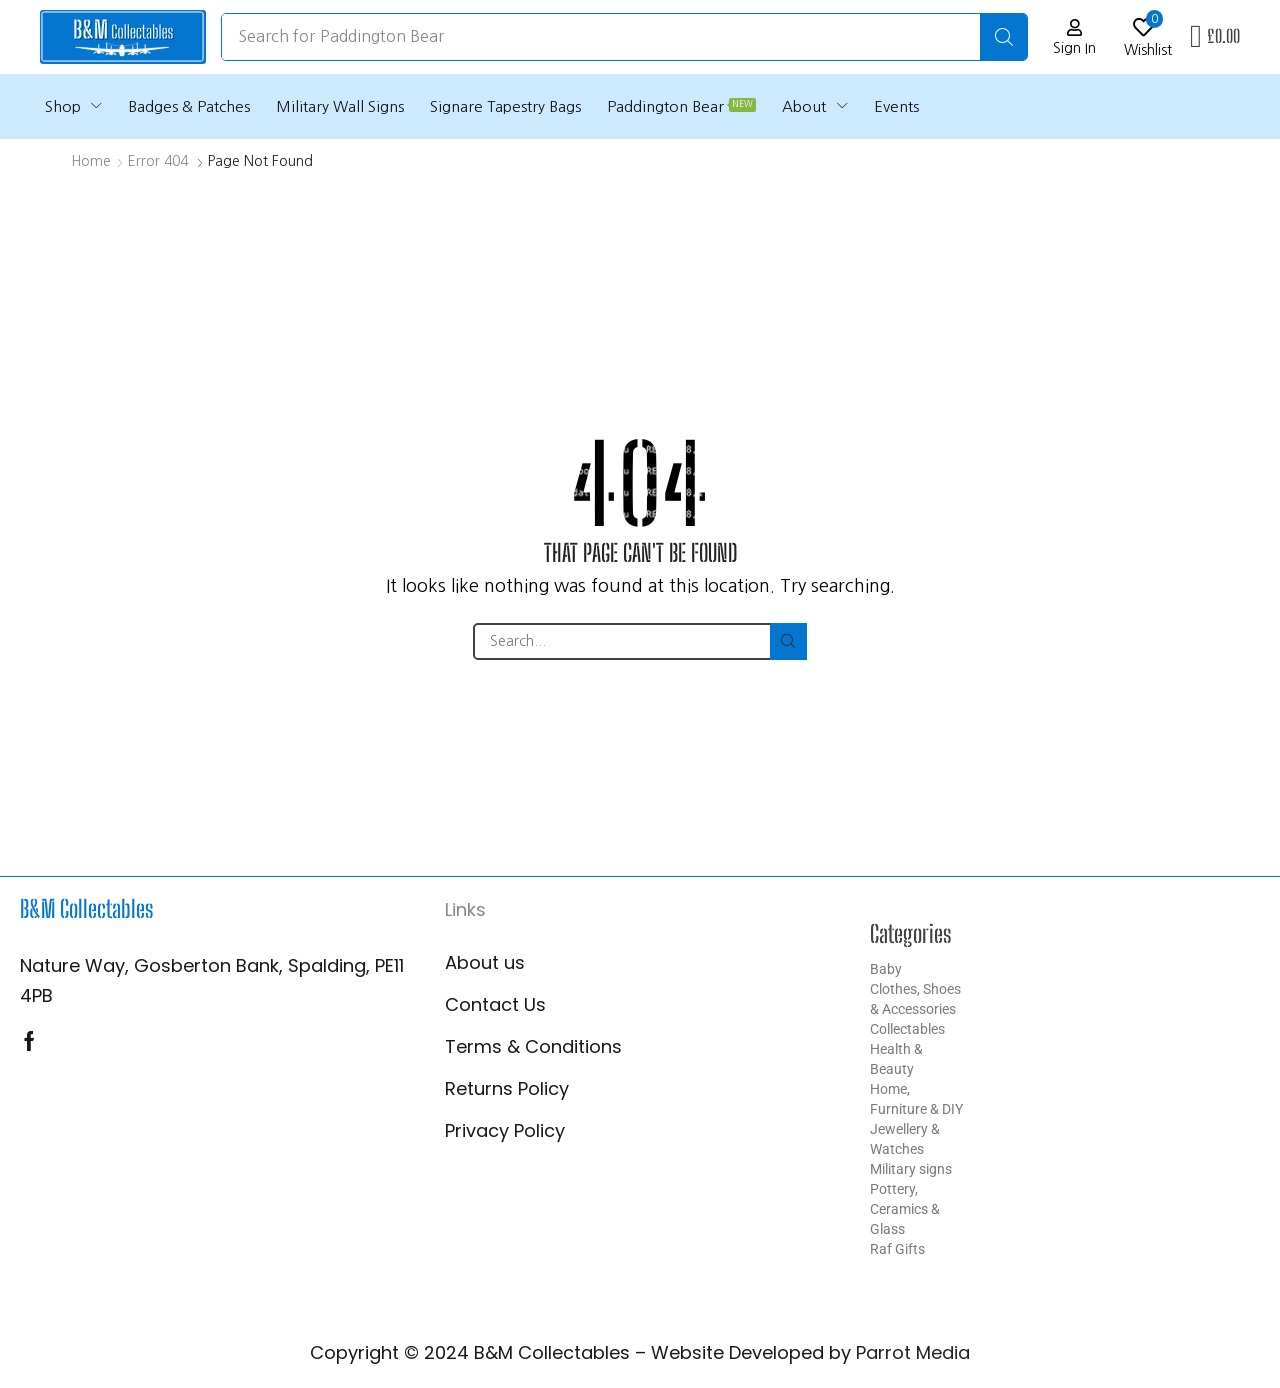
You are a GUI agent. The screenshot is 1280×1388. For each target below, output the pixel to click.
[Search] (1003, 37)
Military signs (911, 1169)
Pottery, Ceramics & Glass (905, 1209)
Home (91, 161)
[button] (1074, 37)
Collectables (907, 1029)
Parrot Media (913, 1352)
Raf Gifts (897, 1249)
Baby (886, 969)
